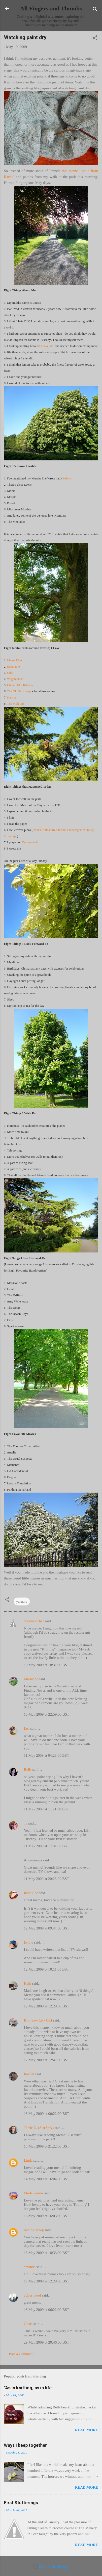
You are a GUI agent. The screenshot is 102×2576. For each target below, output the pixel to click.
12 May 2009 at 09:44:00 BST (46, 1928)
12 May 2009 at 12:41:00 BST (46, 2060)
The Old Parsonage (19, 691)
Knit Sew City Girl (38, 2020)
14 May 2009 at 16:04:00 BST (46, 2179)
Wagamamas (15, 679)
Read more (86, 2430)
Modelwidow (34, 2193)
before (67, 478)
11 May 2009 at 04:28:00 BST (46, 1755)
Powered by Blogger (51, 2567)
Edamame (13, 666)
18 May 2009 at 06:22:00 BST (46, 2310)
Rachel (29, 2074)
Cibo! (10, 673)
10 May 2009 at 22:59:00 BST (46, 1714)
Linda (28, 2160)
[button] (95, 39)
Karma (11, 697)
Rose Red (31, 1893)
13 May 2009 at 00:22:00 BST (46, 2114)
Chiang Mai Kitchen (20, 685)
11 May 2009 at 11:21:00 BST (46, 1809)
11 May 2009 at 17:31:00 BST (46, 1846)
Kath (27, 1983)
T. (25, 1823)
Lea (26, 1728)
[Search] (95, 10)
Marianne (31, 1679)
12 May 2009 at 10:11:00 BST (46, 1969)
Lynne (28, 1942)
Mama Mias (14, 660)
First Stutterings (21, 2502)
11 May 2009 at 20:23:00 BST (46, 1879)
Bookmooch (29, 842)
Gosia (28, 2324)
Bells (28, 1770)
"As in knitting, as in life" (28, 2387)
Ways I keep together (25, 2445)
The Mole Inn (15, 703)
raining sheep (34, 2230)
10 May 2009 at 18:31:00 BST (46, 1665)
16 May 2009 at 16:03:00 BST (46, 2216)
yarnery (22, 1601)
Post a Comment (21, 2354)
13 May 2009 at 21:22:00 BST (46, 2146)
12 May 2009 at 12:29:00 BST (46, 2006)
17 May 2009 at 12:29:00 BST (46, 2281)
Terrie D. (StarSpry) (39, 2128)
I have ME (47, 346)
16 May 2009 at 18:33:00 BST (46, 2253)
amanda (29, 2267)
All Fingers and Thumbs (51, 8)
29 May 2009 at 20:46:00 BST (46, 2342)
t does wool (32, 2295)
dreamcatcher (34, 1621)
